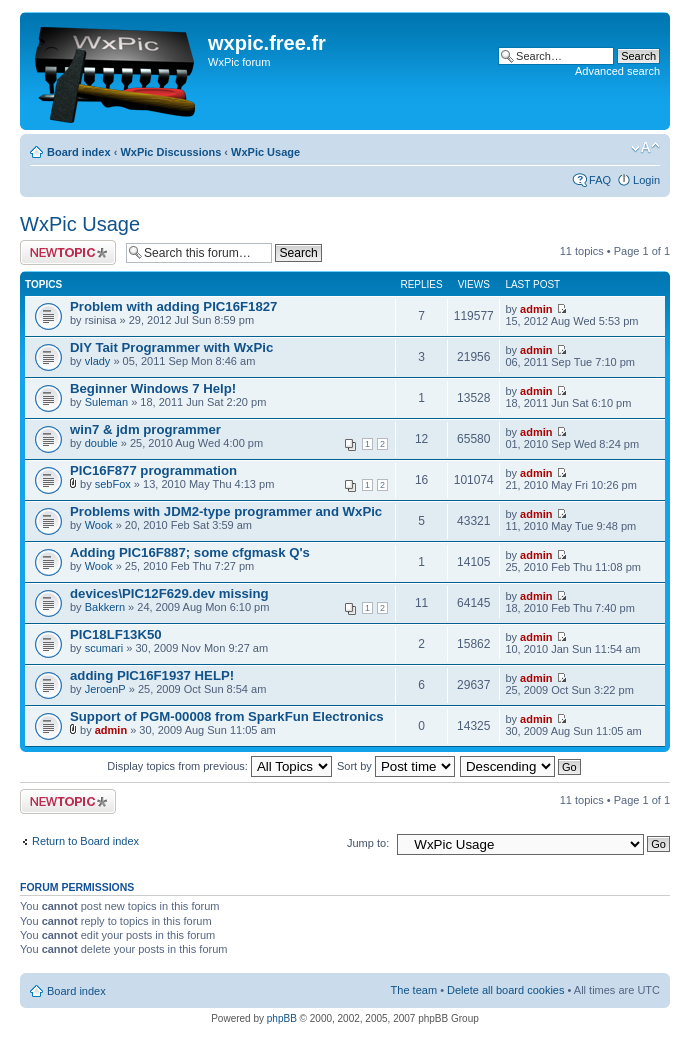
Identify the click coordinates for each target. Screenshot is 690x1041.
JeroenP (105, 689)
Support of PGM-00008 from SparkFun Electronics (227, 716)
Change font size (645, 148)
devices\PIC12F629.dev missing (169, 593)
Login (646, 180)
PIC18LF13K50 (116, 634)
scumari (104, 648)
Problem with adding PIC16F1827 (173, 306)
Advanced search (617, 71)
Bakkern (105, 607)
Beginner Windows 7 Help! (153, 388)
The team (414, 990)
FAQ (600, 180)
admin (536, 309)
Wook (99, 525)
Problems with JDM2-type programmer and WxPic (226, 511)
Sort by (396, 766)
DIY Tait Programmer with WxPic (171, 347)
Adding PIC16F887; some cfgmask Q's (190, 552)
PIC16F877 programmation (153, 470)
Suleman (106, 402)
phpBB (282, 1018)
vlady (98, 361)
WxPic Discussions (170, 152)
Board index (79, 152)
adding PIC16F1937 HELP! (152, 675)
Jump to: (368, 843)
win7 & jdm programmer (145, 429)
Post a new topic (68, 252)
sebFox (113, 484)
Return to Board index (85, 841)
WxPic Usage (265, 152)
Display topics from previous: (219, 766)
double (101, 443)
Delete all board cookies (505, 990)
